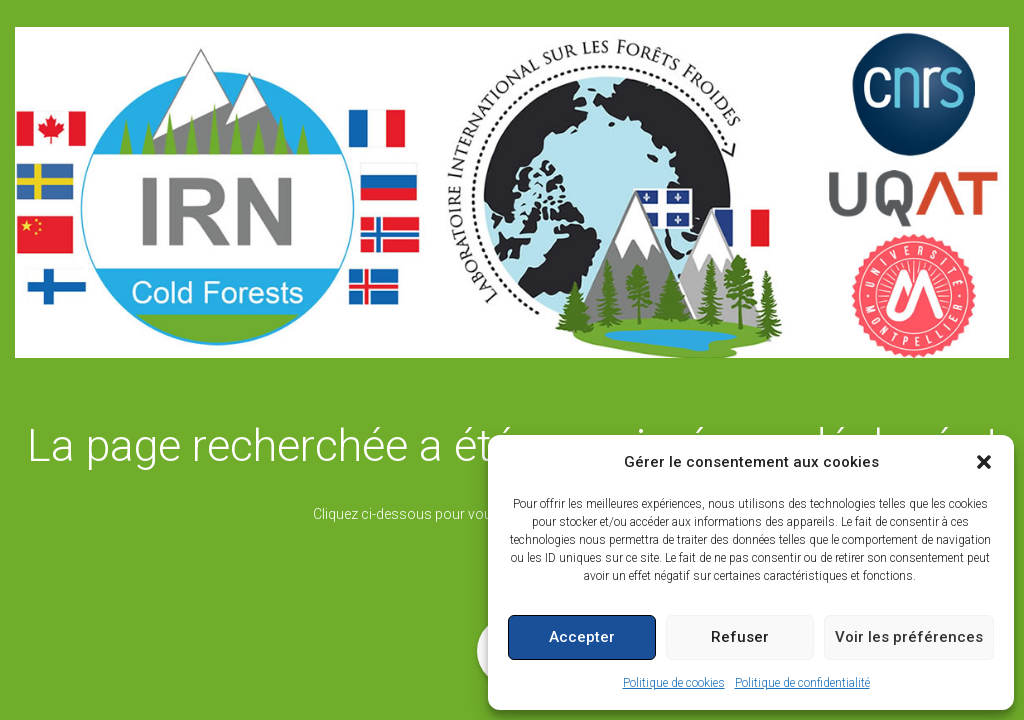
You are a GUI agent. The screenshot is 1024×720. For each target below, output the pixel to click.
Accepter (582, 637)
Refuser (740, 637)
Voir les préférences (909, 637)
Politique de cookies (674, 683)
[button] (984, 462)
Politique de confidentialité (802, 683)
